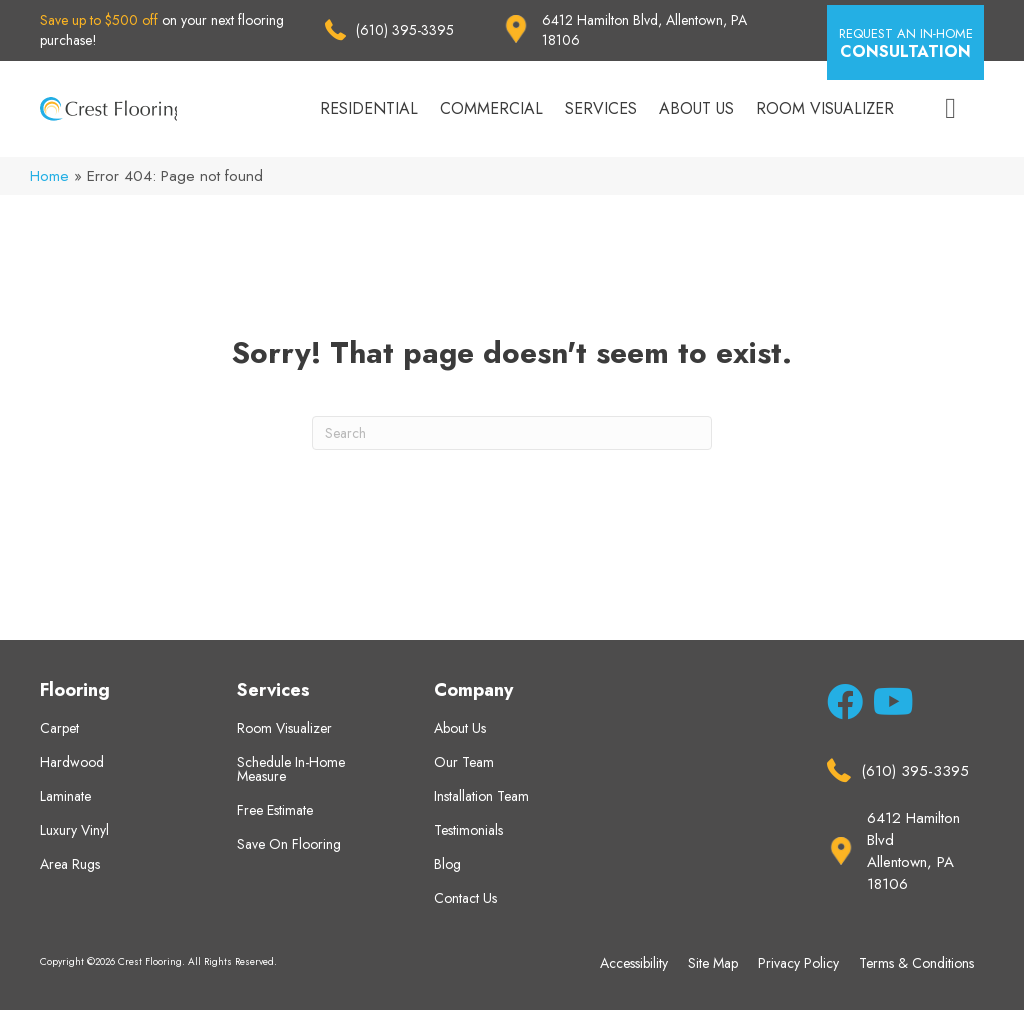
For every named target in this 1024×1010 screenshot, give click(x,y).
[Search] (512, 433)
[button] (905, 42)
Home (49, 176)
